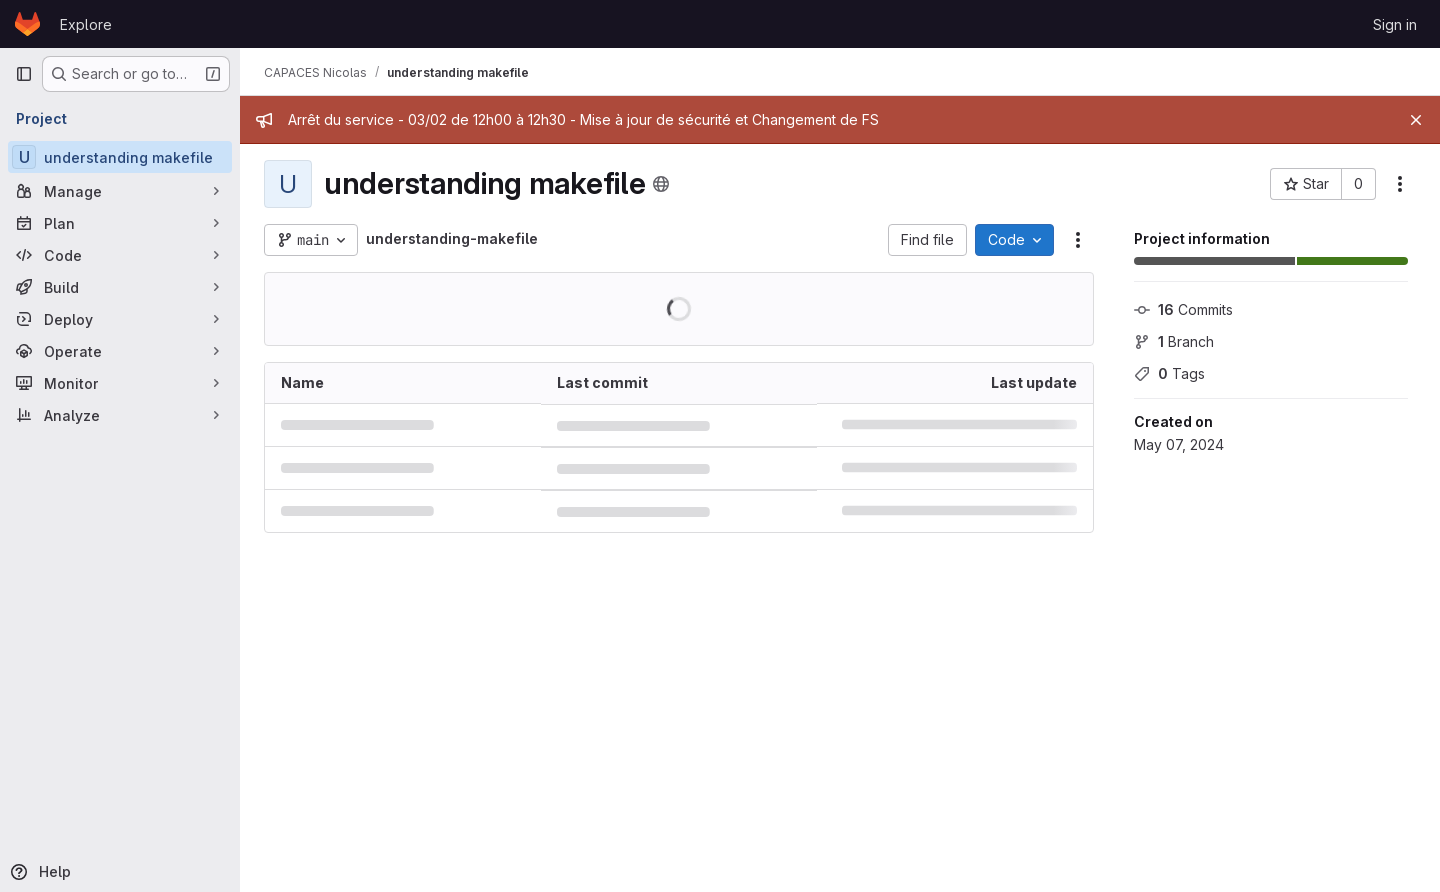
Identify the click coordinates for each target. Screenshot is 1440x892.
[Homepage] (27, 24)
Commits (1183, 309)
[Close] (1416, 120)
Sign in (1395, 24)
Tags (1169, 373)
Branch (1174, 341)
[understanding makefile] (120, 157)
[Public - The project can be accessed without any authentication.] (661, 184)
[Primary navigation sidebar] (24, 74)
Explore (86, 24)
